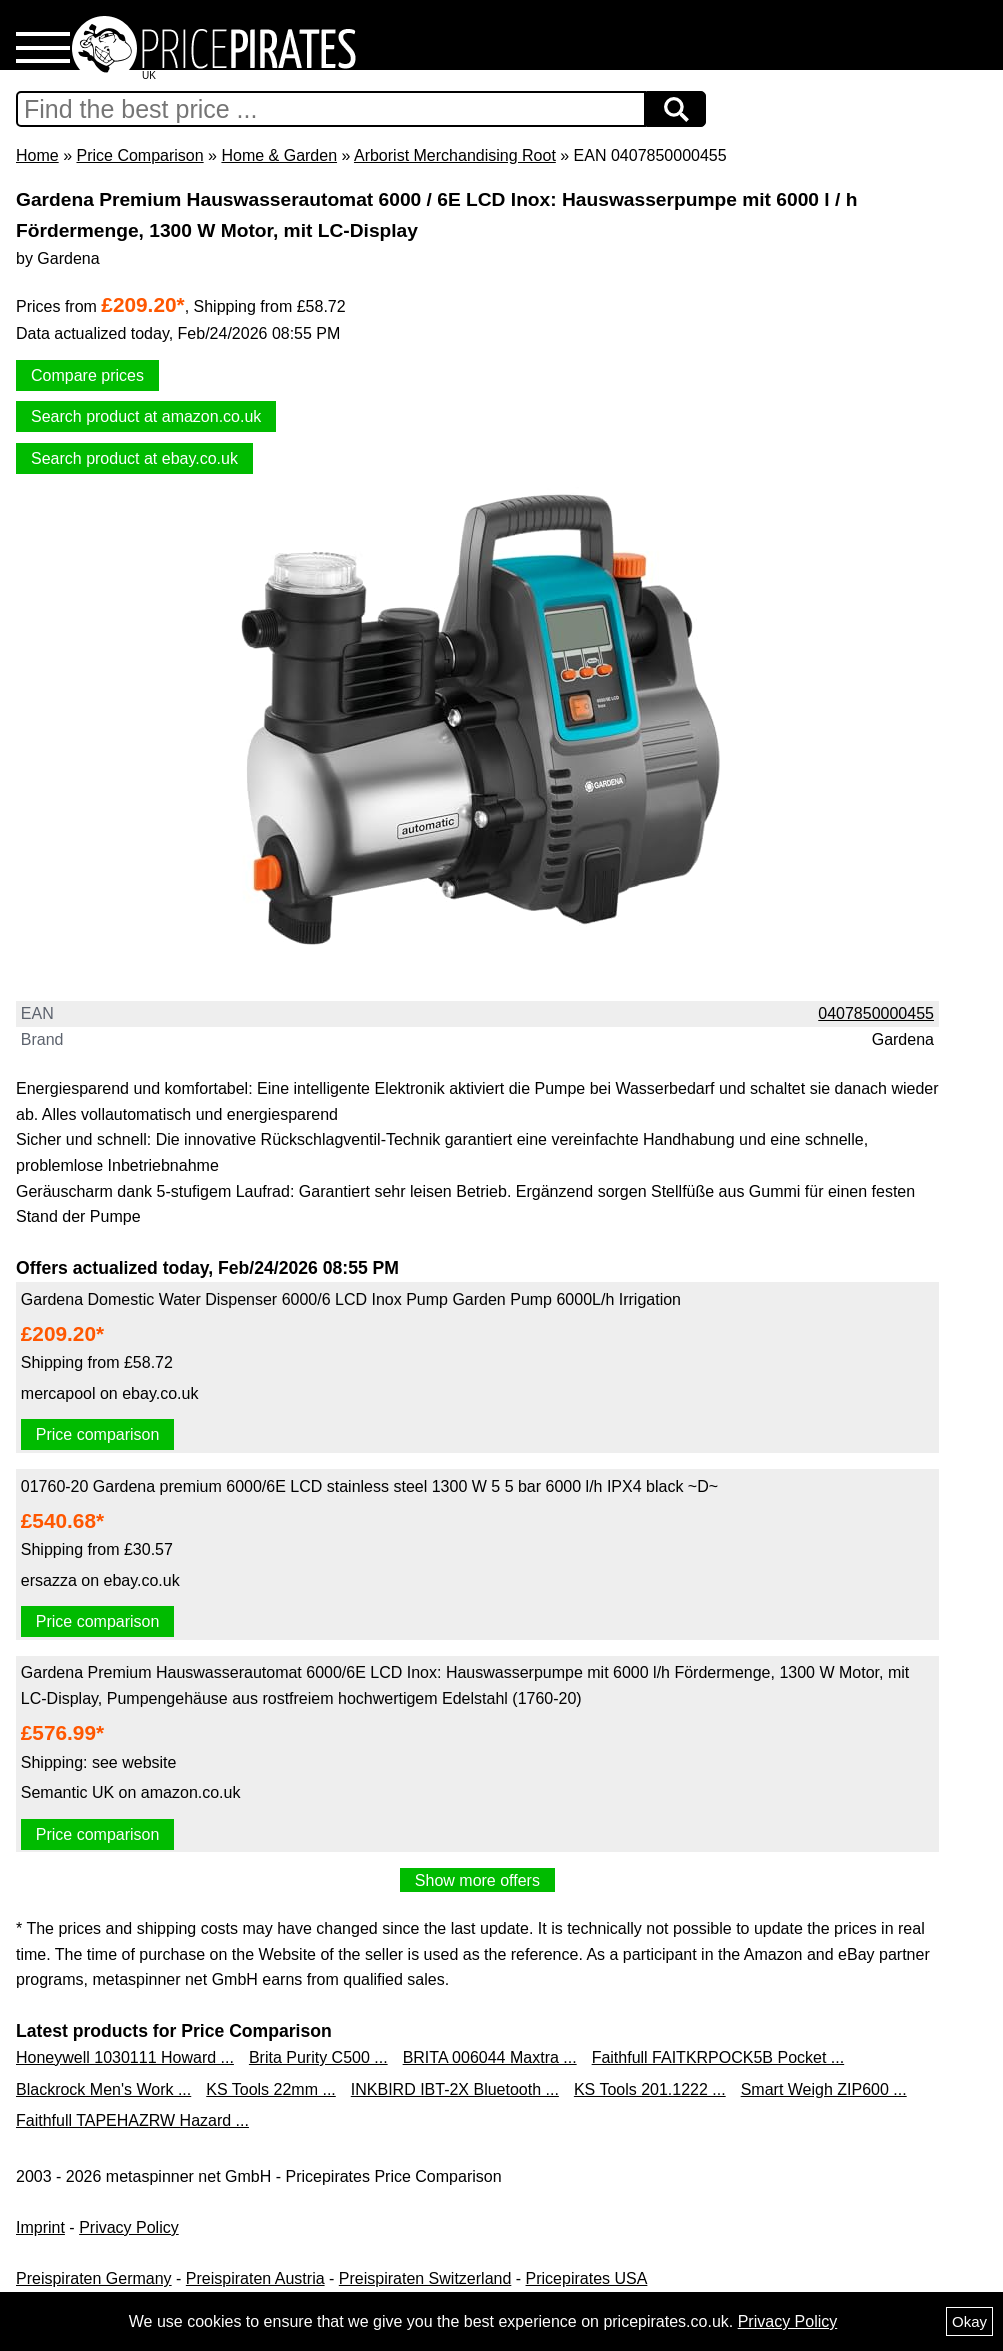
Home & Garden (279, 155)
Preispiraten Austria (255, 2278)
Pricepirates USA (587, 2278)
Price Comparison (139, 155)
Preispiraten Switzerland (425, 2278)
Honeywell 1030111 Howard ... (125, 2057)
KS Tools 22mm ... (271, 2089)
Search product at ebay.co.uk (134, 458)
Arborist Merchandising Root (455, 155)
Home (37, 155)
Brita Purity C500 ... (318, 2057)
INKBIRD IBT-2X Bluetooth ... (455, 2089)
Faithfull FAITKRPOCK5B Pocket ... (718, 2057)
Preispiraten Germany (94, 2278)
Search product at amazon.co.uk (146, 416)
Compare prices (87, 375)
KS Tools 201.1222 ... (650, 2089)
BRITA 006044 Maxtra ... (490, 2057)
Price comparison (98, 1434)
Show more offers (477, 1880)
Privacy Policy (129, 2227)
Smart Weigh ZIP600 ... (824, 2089)
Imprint (40, 2227)
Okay (969, 2321)
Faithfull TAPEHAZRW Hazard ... (132, 2120)
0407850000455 (876, 1013)
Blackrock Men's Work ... (103, 2089)
